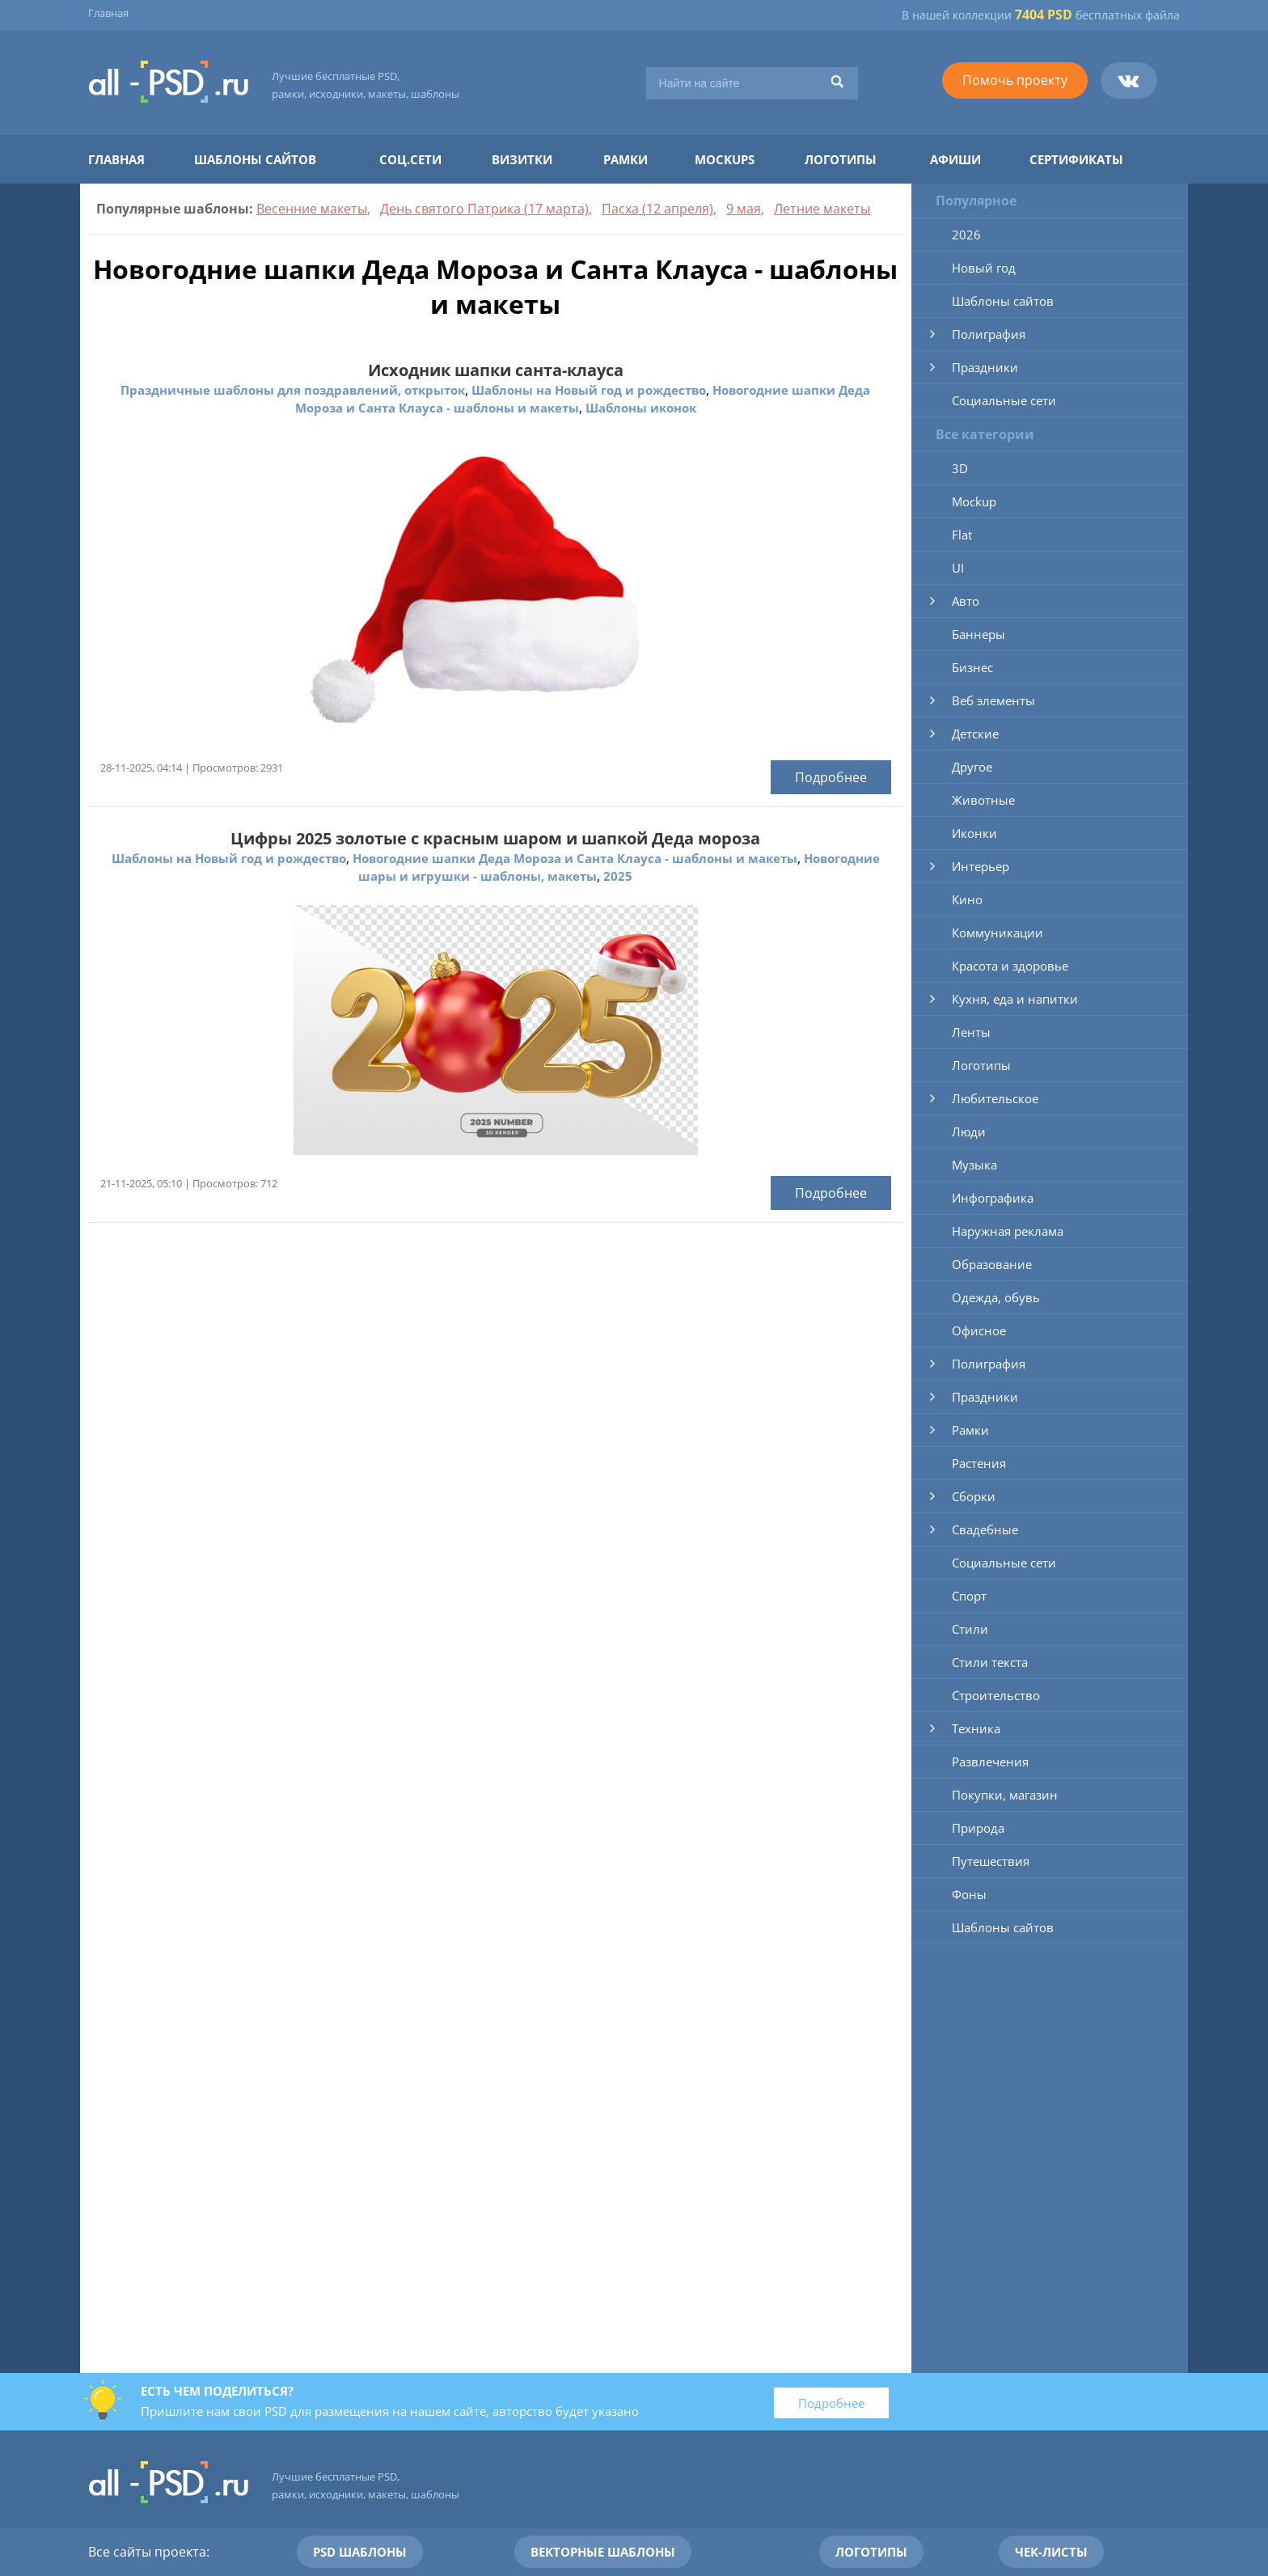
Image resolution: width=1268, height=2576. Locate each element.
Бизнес (972, 667)
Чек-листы (1051, 2552)
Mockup (974, 501)
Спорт (969, 1596)
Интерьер (980, 866)
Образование (992, 1264)
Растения (979, 1463)
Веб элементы (993, 700)
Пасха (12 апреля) (657, 209)
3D (960, 468)
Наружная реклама (1007, 1231)
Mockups (724, 159)
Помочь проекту (1014, 80)
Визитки (522, 159)
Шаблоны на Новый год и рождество (588, 390)
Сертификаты (1076, 159)
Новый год (984, 268)
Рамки (625, 159)
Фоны (969, 1894)
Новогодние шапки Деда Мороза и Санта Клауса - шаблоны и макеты (575, 858)
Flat (962, 535)
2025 (617, 876)
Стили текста (990, 1662)
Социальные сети (1004, 400)
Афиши (955, 159)
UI (958, 568)
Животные (983, 800)
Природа (978, 1828)
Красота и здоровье (1010, 966)
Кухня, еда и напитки (1015, 999)
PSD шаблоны (360, 2552)
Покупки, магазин (1005, 1795)
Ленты (971, 1032)
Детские (975, 733)
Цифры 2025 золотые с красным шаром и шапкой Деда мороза (495, 838)
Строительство (996, 1695)
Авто (965, 601)
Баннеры (978, 634)
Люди (969, 1131)
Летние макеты (822, 209)
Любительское (995, 1098)
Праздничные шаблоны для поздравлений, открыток (292, 390)
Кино (967, 899)
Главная (108, 13)
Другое (972, 767)
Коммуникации (997, 932)
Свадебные (985, 1529)
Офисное (979, 1330)
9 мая (743, 209)
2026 (966, 234)
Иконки (974, 833)
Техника (976, 1728)
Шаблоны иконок (640, 408)
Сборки (973, 1496)
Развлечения (990, 1761)
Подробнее (831, 777)
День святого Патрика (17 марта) (484, 209)
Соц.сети (410, 159)
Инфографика (992, 1198)
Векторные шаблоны (602, 2552)
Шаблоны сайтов (255, 159)
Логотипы (841, 159)
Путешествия (990, 1861)
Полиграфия (988, 334)
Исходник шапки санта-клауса (495, 370)
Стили (970, 1629)
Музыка (974, 1165)
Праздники (985, 367)
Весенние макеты (311, 209)
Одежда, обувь (996, 1297)
